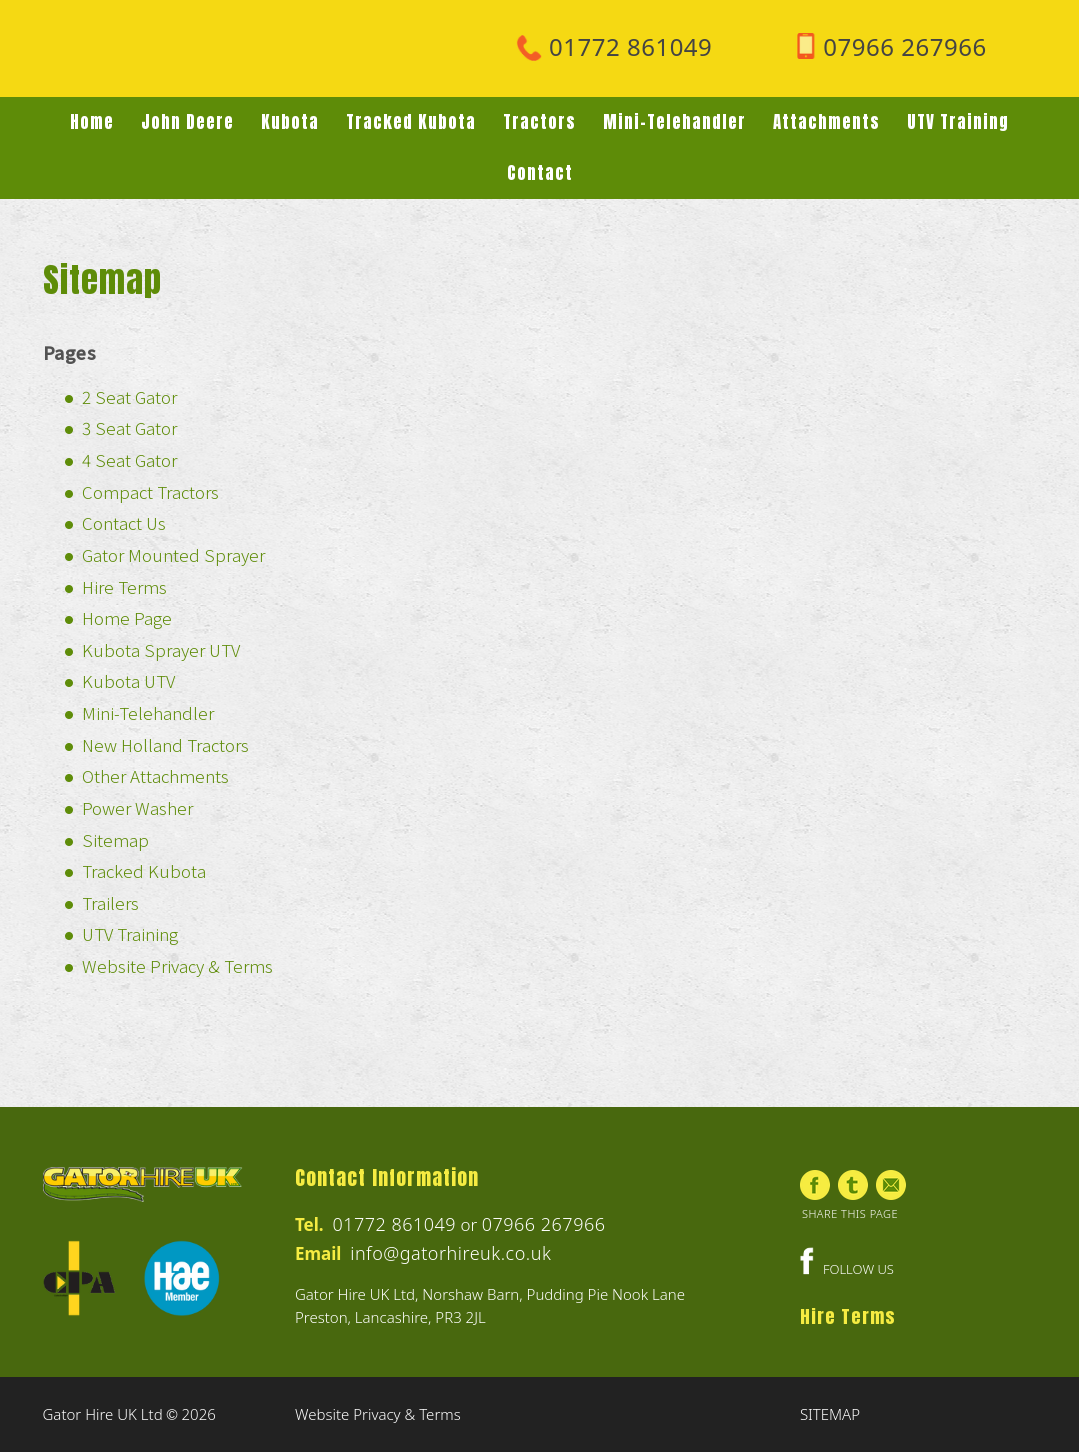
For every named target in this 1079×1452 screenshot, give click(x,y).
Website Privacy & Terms (177, 965)
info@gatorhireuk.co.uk (450, 1253)
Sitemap (115, 839)
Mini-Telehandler (148, 712)
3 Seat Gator (129, 427)
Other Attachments (155, 775)
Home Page (127, 617)
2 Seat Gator (129, 396)
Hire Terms (124, 586)
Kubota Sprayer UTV (161, 649)
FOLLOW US (847, 1269)
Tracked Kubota (144, 870)
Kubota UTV (128, 680)
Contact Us (124, 522)
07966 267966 (544, 1224)
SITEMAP (830, 1414)
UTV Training (130, 933)
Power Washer (137, 807)
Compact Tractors (150, 491)
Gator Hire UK (193, 51)
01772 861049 (394, 1224)
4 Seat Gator (129, 459)
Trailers (110, 902)
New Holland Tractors (165, 744)
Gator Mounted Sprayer (173, 554)
